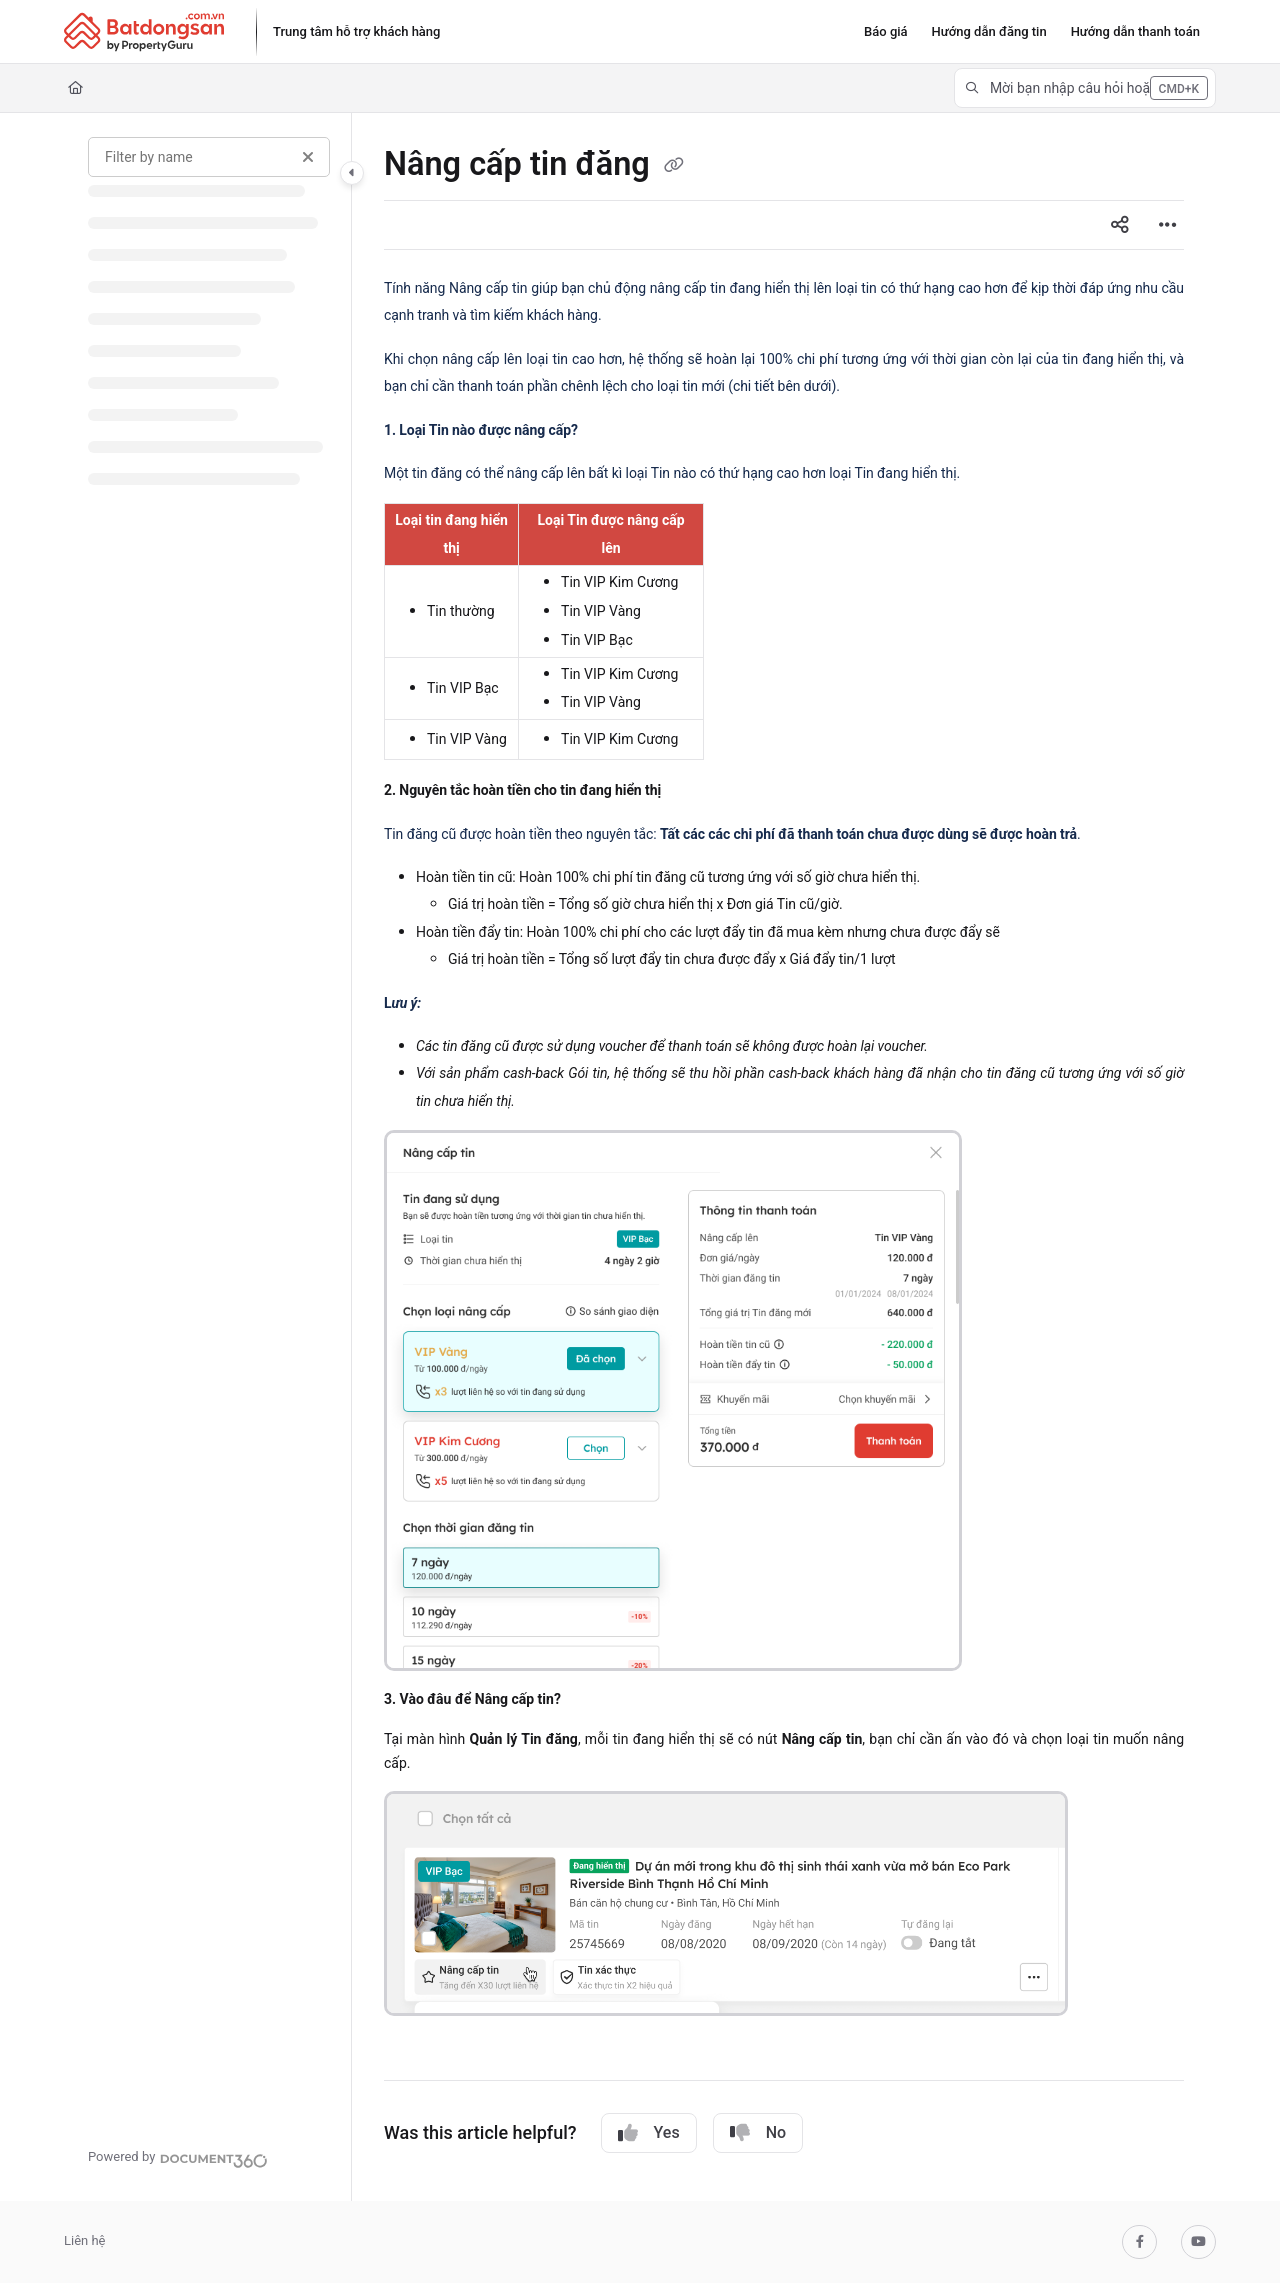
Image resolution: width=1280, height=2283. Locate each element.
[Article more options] (1168, 225)
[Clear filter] (308, 157)
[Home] (75, 88)
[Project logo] (144, 32)
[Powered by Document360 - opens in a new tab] (178, 2158)
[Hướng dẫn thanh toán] (1135, 32)
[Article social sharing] (1120, 225)
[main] (784, 1157)
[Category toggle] (352, 173)
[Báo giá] (886, 32)
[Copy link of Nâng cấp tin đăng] (674, 166)
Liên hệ (85, 2240)
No (758, 2133)
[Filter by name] (209, 157)
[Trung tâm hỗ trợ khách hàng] (356, 32)
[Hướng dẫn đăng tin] (989, 32)
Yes (649, 2133)
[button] (1085, 88)
